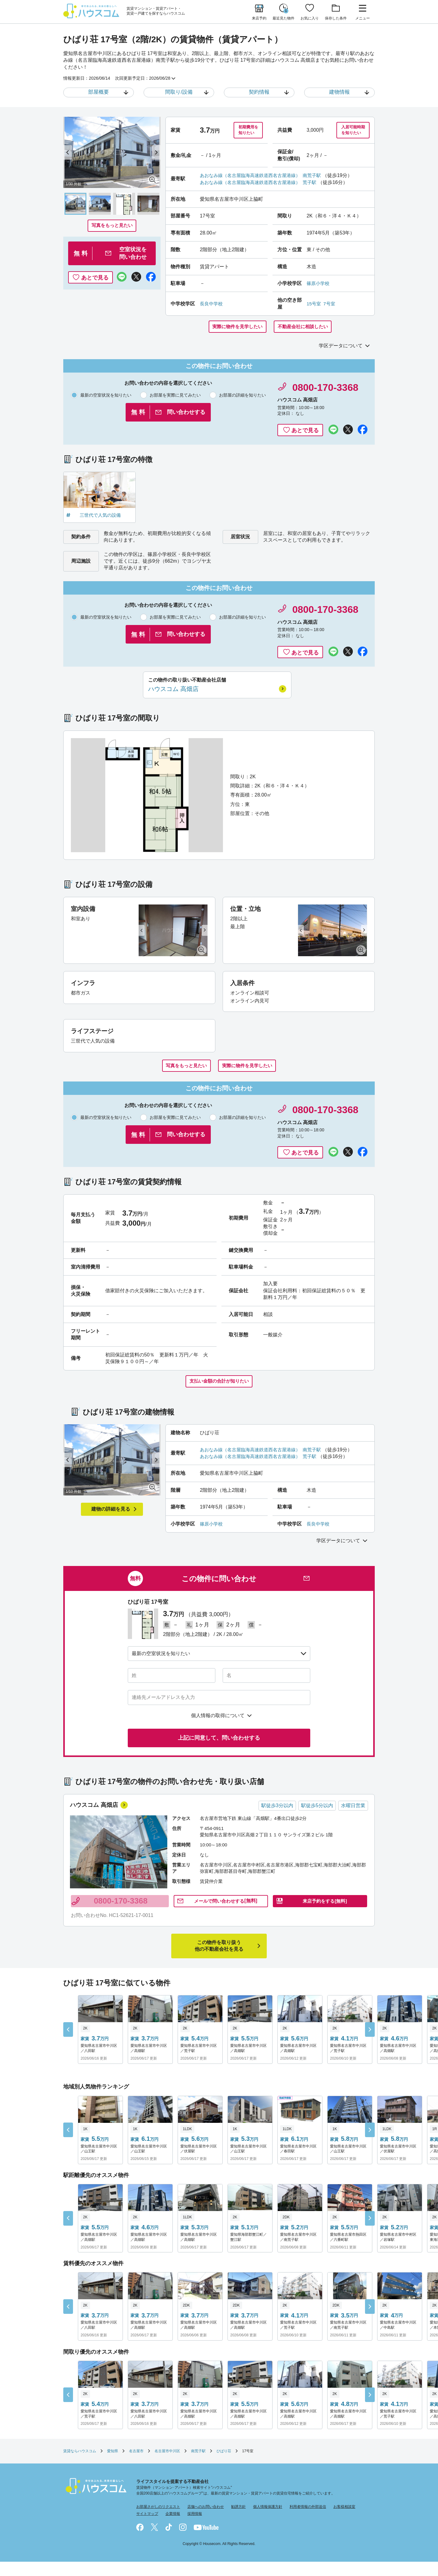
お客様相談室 (344, 2521)
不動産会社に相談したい (305, 328)
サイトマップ (147, 2528)
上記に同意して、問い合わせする (219, 1744)
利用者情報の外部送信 (308, 2521)
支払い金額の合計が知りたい (219, 1386)
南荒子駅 (319, 176)
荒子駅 (316, 183)
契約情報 (259, 92)
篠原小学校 (319, 284)
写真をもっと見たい (112, 225)
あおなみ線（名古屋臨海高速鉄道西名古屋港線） (253, 176)
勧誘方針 (238, 2521)
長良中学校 (212, 304)
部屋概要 (98, 92)
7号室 (330, 304)
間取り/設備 (178, 92)
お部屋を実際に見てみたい (170, 397)
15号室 (314, 304)
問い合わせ (225, 1914)
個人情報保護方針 (267, 2521)
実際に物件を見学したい (235, 328)
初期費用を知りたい (246, 130)
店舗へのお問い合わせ (205, 2521)
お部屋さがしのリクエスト (158, 2521)
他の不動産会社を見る (219, 1960)
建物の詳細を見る (110, 1514)
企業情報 (172, 2528)
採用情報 (194, 2528)
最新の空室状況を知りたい (101, 397)
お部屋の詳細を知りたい (237, 397)
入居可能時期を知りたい (351, 130)
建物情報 (339, 92)
